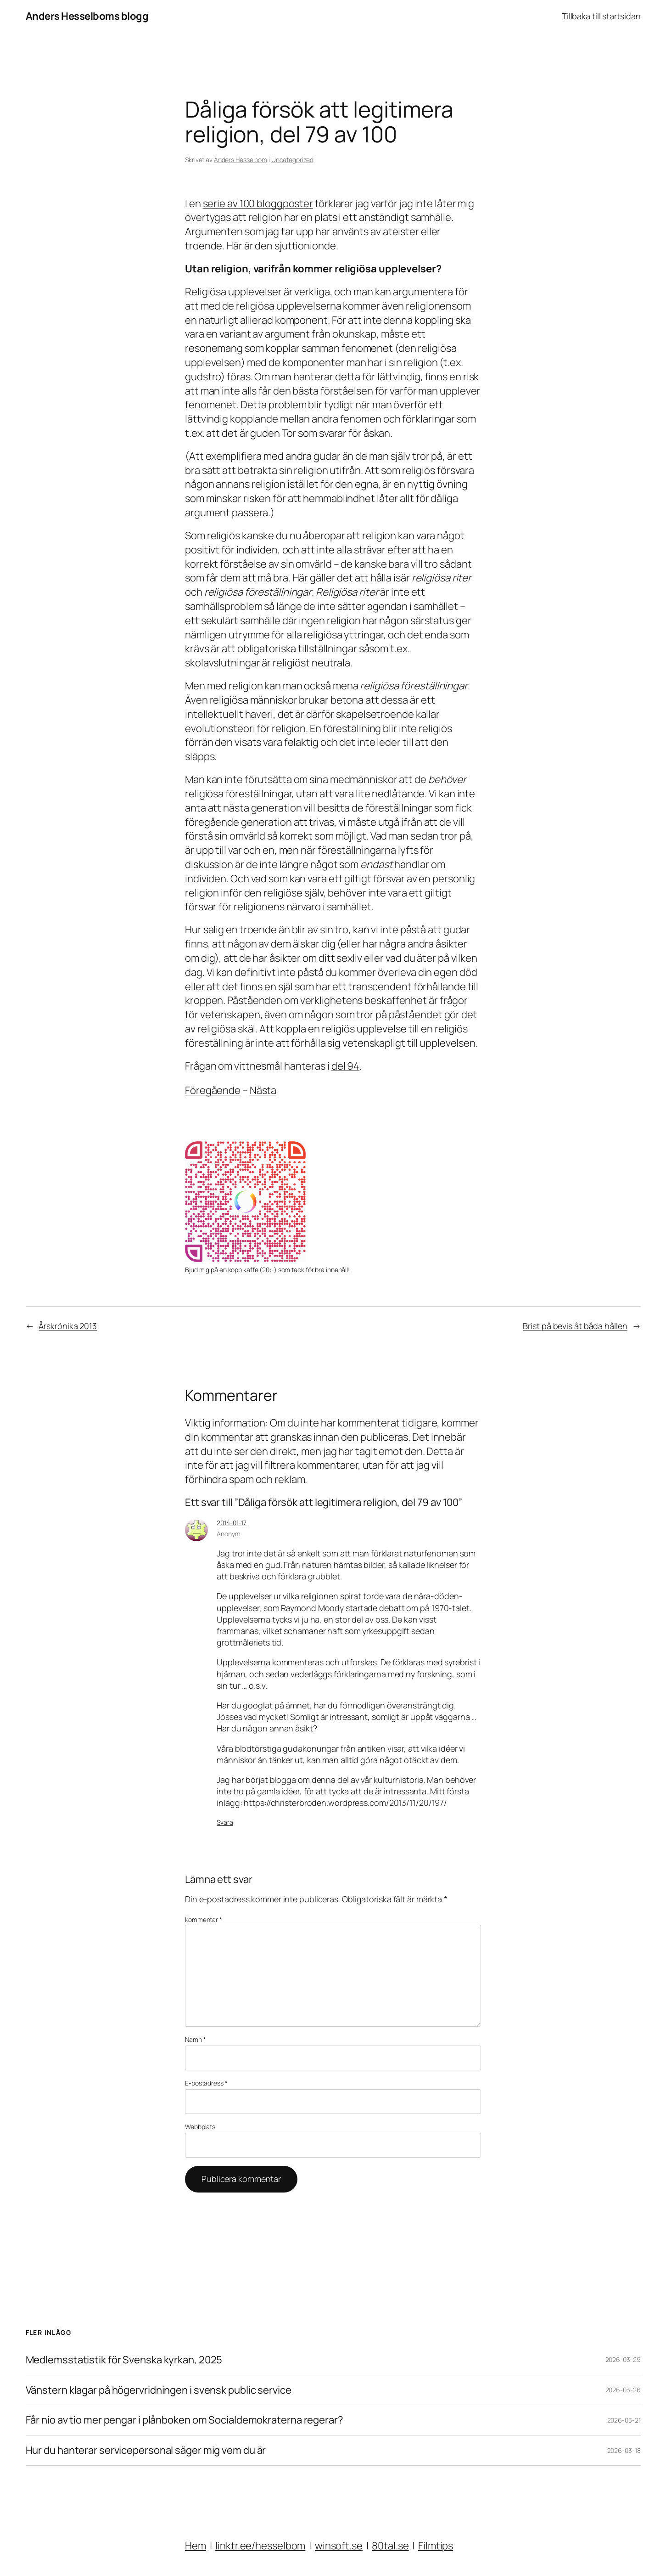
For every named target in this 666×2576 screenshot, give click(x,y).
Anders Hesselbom (240, 159)
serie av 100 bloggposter (258, 203)
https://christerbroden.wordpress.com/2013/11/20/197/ (345, 1802)
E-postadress (206, 2083)
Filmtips (435, 2546)
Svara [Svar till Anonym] (225, 1822)
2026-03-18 (624, 2450)
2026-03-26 (623, 2389)
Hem (195, 2546)
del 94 (345, 1066)
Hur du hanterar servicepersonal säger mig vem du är (146, 2450)
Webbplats (200, 2126)
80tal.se (390, 2546)
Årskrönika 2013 (68, 1325)
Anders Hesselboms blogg (87, 16)
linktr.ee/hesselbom (260, 2546)
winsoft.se (339, 2546)
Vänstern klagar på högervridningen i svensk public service (158, 2390)
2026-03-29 (623, 2359)
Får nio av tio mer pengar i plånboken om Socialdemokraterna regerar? (184, 2420)
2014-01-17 (231, 1522)
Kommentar (203, 1919)
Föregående (213, 1090)
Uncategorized (292, 159)
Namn (195, 2039)
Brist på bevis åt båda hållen (575, 1325)
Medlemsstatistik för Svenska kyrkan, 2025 (124, 2360)
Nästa (263, 1090)
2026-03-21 (624, 2420)
